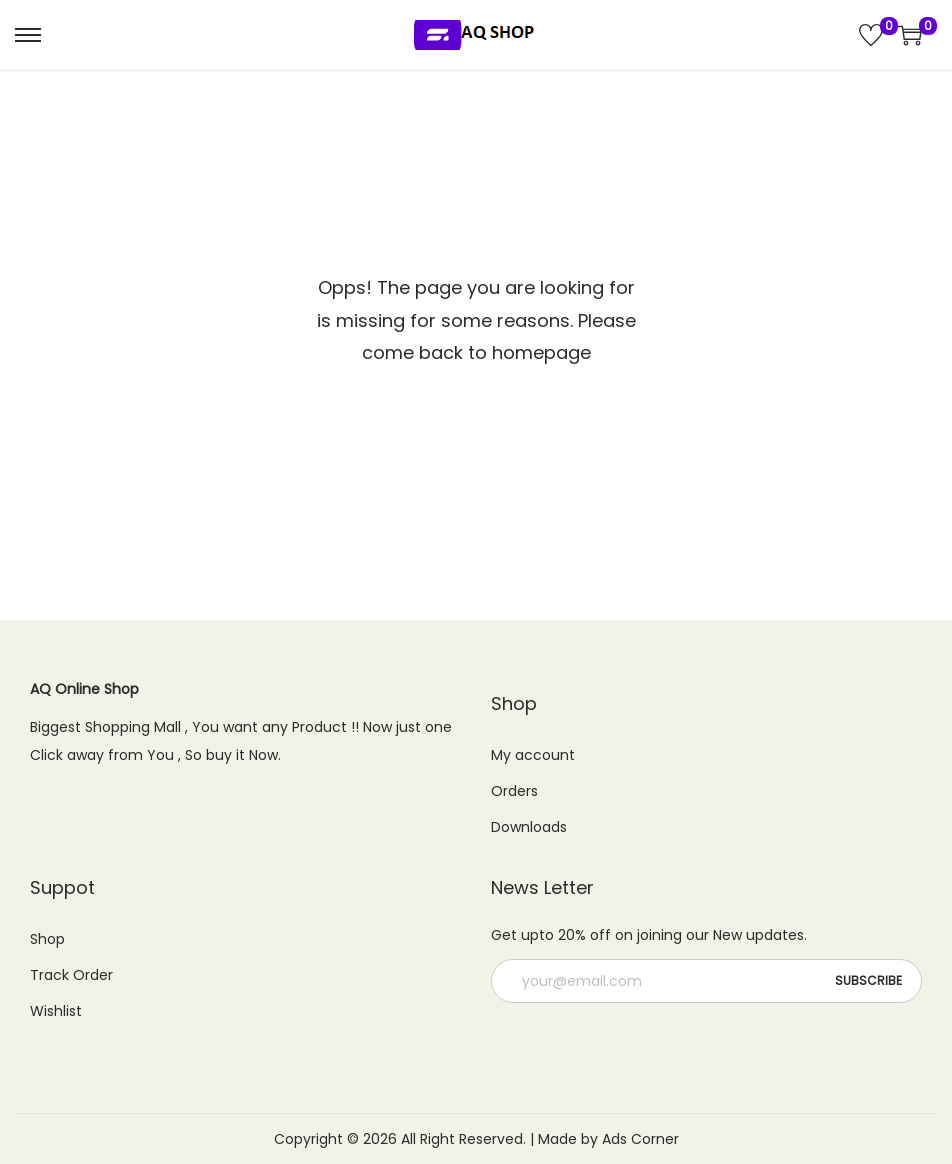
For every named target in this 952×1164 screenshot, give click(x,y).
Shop (47, 939)
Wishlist (56, 1011)
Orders (514, 791)
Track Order (71, 975)
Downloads (529, 827)
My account (533, 755)
